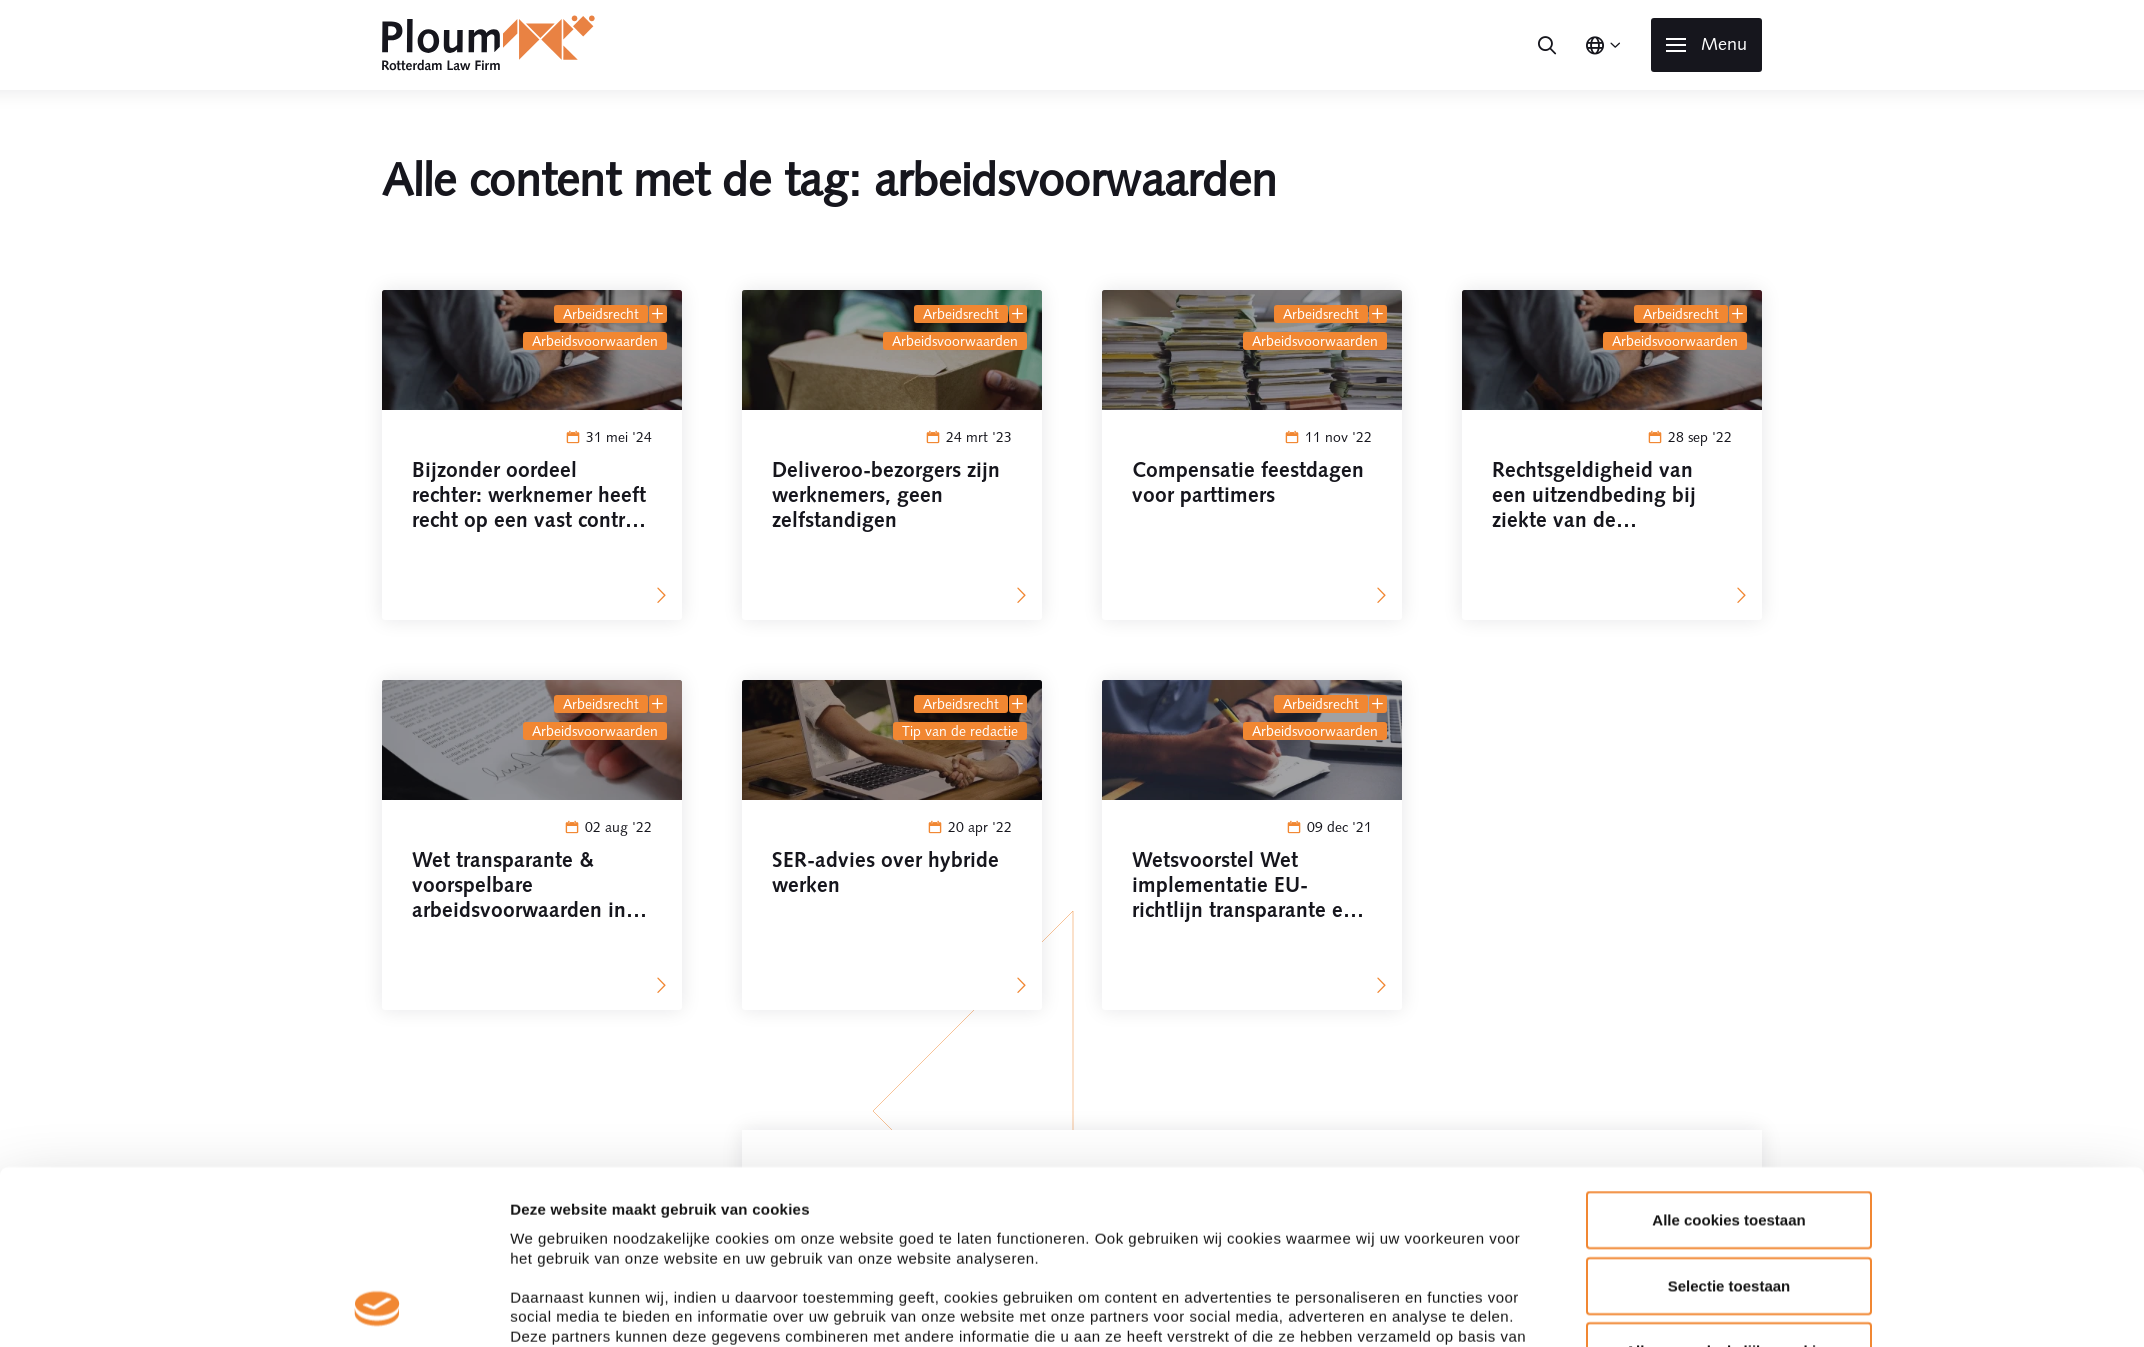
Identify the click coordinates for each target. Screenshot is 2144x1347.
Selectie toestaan (1729, 696)
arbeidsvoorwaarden (595, 341)
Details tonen (1328, 881)
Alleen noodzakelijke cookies (1729, 762)
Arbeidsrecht (601, 314)
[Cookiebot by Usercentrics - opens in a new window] (377, 882)
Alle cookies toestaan (1728, 631)
